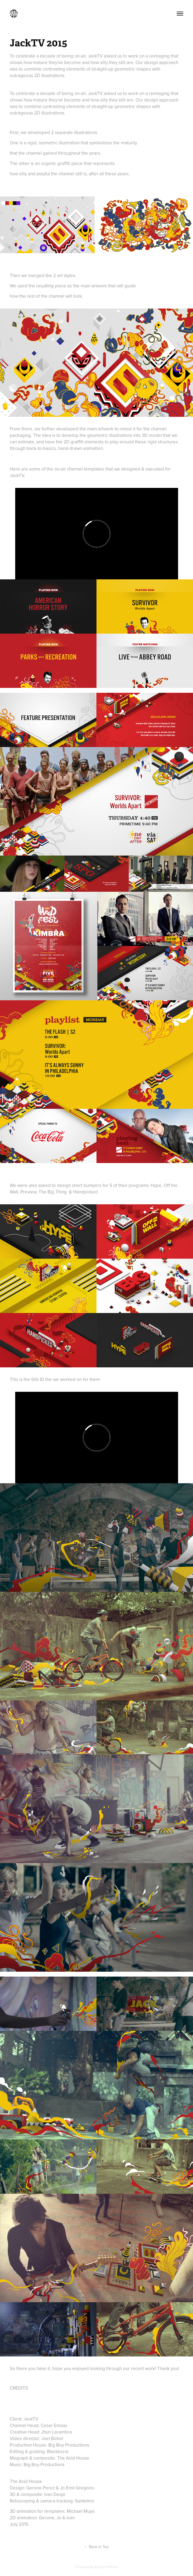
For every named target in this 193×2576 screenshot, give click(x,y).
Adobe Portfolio (106, 2566)
